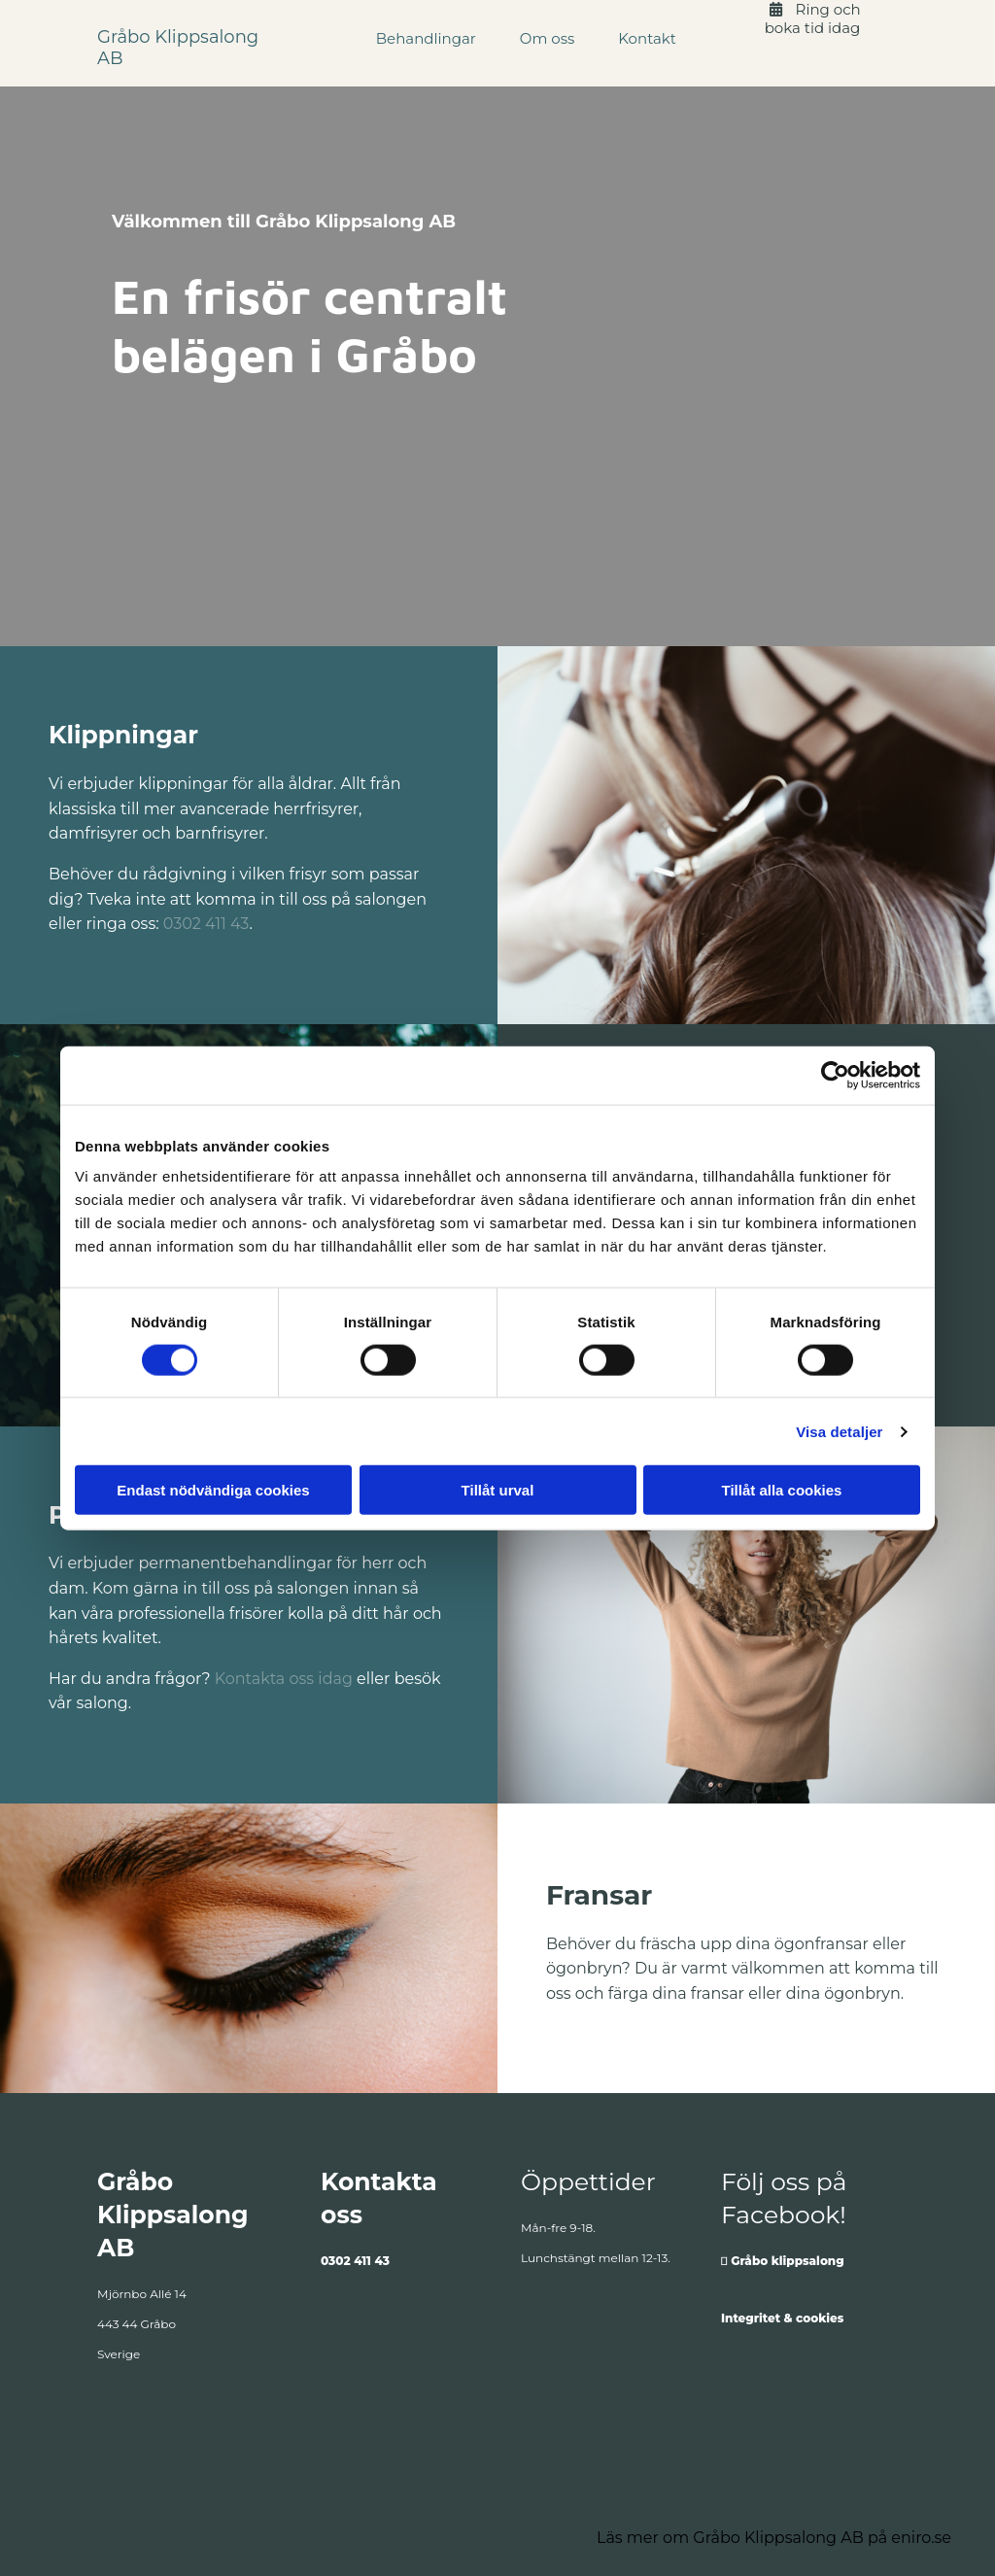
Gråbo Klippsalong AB (177, 47)
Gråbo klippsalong (787, 2260)
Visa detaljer (839, 1431)
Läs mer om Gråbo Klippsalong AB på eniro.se (774, 2537)
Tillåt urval (498, 1490)
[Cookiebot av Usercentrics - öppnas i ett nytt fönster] (835, 1074)
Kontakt (647, 38)
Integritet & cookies (782, 2318)
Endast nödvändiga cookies (213, 1490)
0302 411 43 (206, 923)
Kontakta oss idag (284, 1678)
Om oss (547, 38)
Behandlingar (426, 38)
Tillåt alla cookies (782, 1490)
